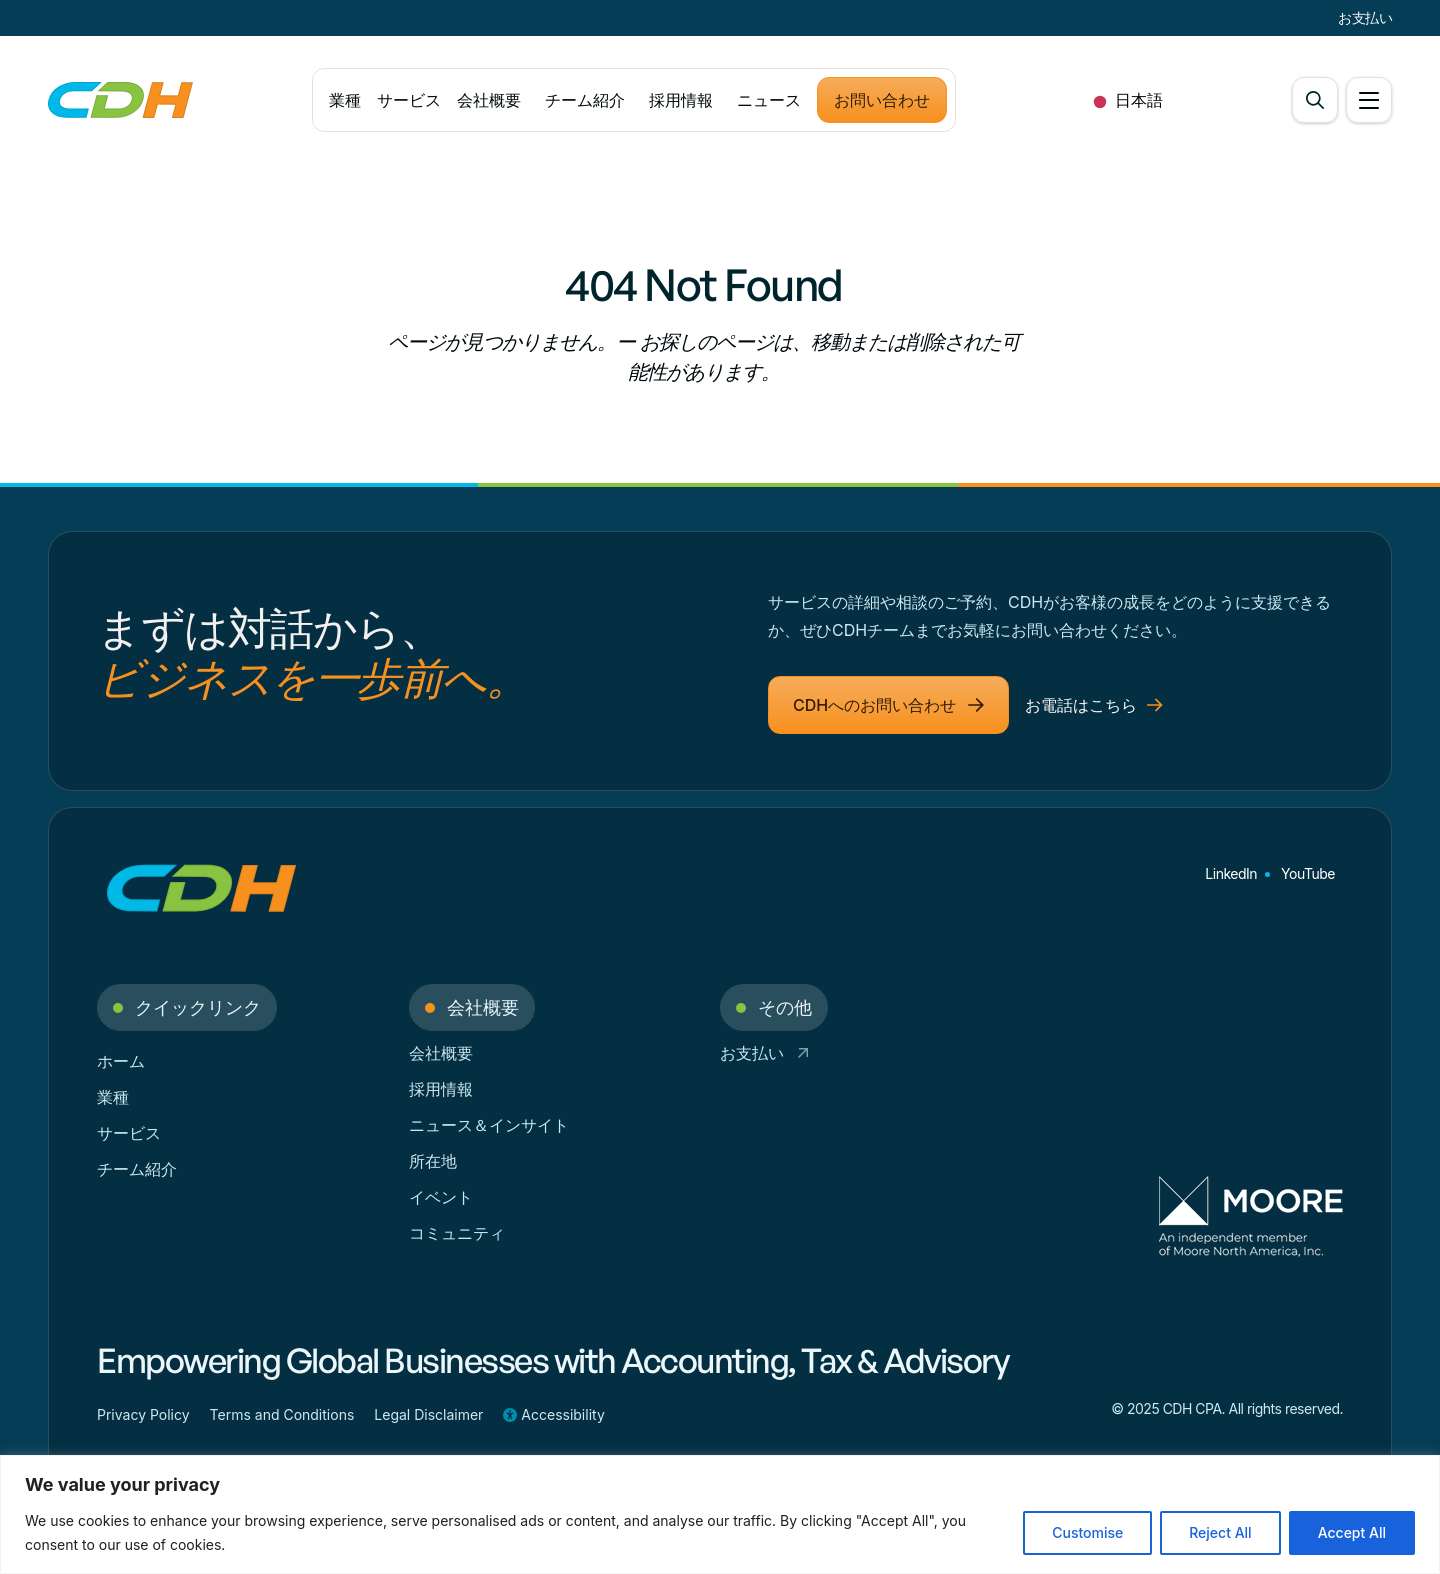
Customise (1087, 1532)
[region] (720, 1514)
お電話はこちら (1094, 705)
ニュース (769, 100)
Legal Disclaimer (428, 1414)
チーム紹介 (585, 100)
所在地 (433, 1161)
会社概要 (489, 100)
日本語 (1124, 100)
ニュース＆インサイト (489, 1125)
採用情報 (681, 100)
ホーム (121, 1061)
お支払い (1365, 17)
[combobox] (1124, 100)
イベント (441, 1197)
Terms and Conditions (282, 1414)
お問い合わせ (882, 100)
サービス (408, 100)
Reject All (1220, 1532)
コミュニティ (457, 1233)
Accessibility (553, 1414)
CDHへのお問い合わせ (888, 705)
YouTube (1308, 873)
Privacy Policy (143, 1414)
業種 (345, 100)
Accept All (1352, 1532)
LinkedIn (1231, 873)
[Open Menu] (1369, 100)
